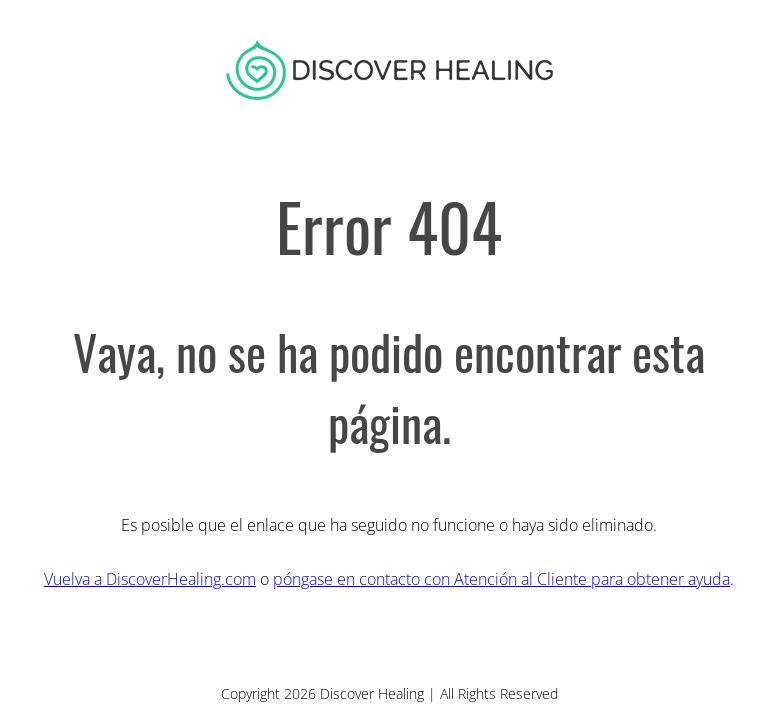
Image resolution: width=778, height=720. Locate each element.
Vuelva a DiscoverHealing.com (150, 579)
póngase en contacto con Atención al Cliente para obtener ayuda (501, 579)
